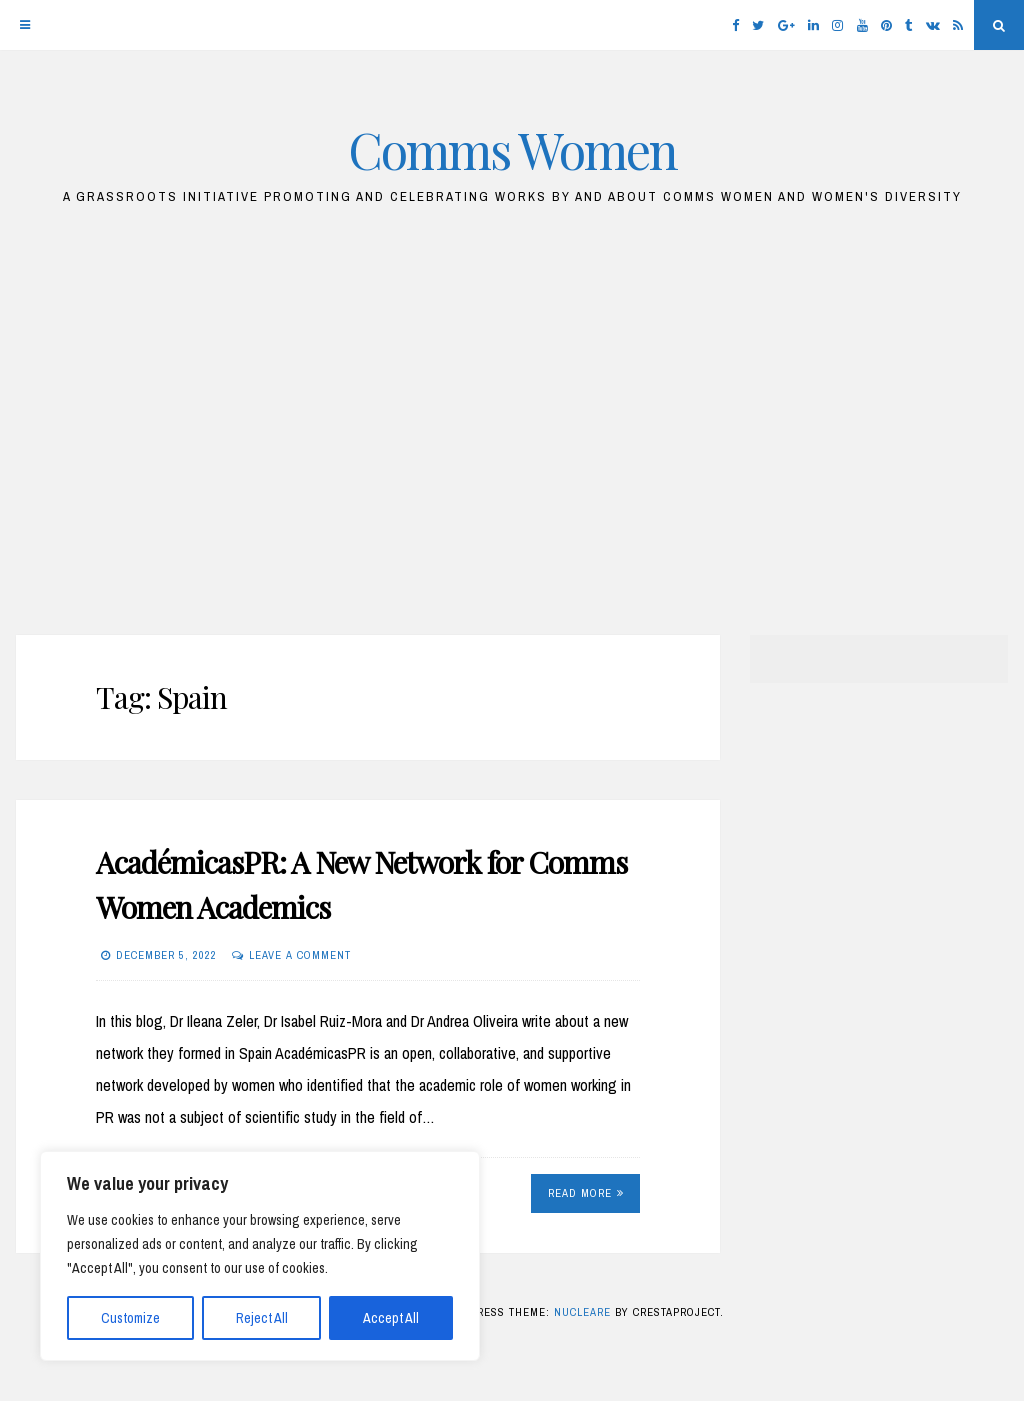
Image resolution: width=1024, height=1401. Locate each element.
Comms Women (512, 149)
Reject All (262, 1318)
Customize (130, 1318)
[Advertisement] (512, 431)
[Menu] (25, 25)
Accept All (391, 1318)
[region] (260, 1256)
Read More (586, 1193)
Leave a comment (300, 955)
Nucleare (582, 1312)
